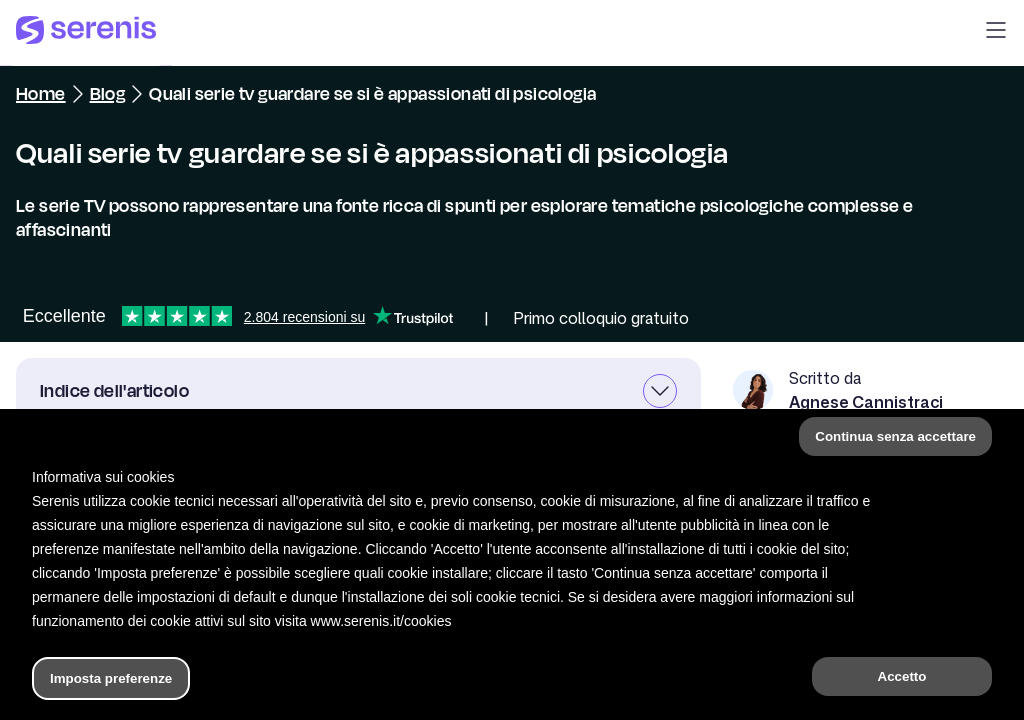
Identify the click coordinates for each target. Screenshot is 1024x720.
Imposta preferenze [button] (111, 678)
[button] (996, 33)
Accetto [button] (902, 676)
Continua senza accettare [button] (895, 436)
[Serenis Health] (86, 33)
